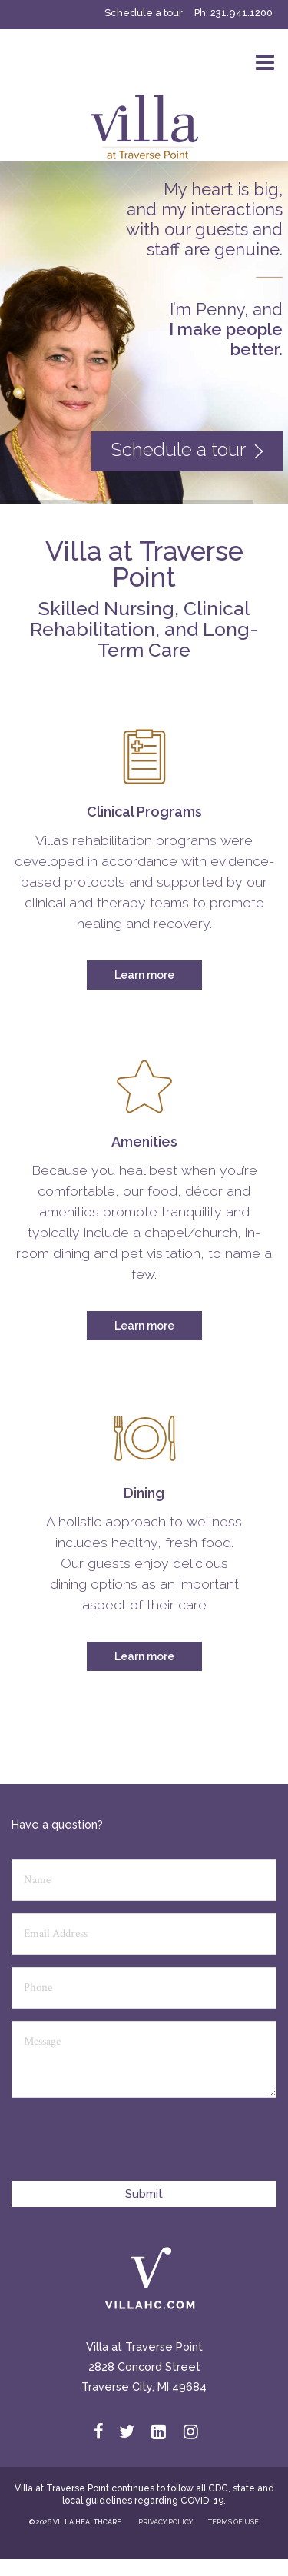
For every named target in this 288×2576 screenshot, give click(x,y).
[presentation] (128, 2146)
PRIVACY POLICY (165, 2522)
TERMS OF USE (233, 2522)
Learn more (144, 975)
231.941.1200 (241, 12)
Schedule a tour (143, 12)
